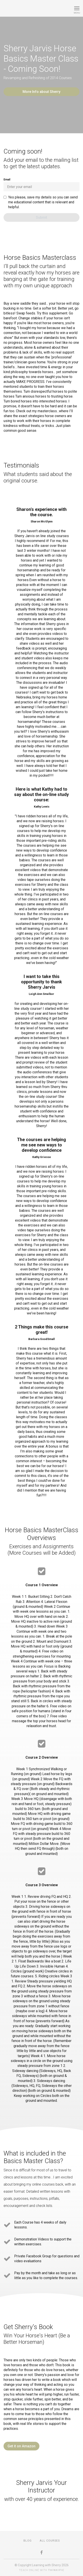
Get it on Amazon (21, 2446)
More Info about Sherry (41, 92)
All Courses (50, 2540)
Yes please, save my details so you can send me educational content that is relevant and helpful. (43, 202)
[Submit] (41, 217)
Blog (27, 2540)
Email (41, 184)
